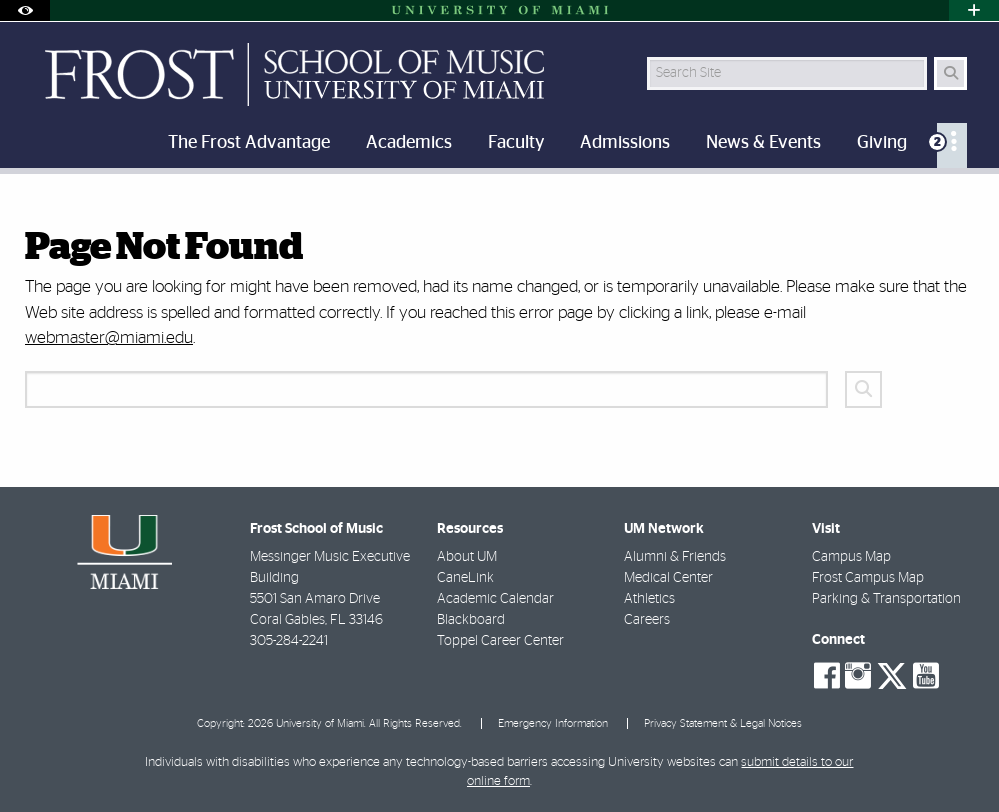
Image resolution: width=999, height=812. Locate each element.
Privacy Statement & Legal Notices (723, 723)
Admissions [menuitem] (625, 143)
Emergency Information (553, 723)
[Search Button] (950, 73)
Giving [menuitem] (882, 143)
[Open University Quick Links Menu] (974, 10)
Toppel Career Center (500, 641)
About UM (467, 557)
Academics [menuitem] (409, 143)
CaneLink (465, 578)
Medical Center (668, 578)
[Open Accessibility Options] (25, 10)
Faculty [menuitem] (516, 143)
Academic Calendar (495, 599)
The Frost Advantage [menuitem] (249, 143)
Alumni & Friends (675, 557)
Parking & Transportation (886, 599)
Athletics (649, 599)
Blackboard (471, 620)
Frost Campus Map (868, 578)
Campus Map (851, 557)
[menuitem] (952, 145)
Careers (647, 620)
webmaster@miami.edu (109, 337)
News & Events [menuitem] (763, 143)
